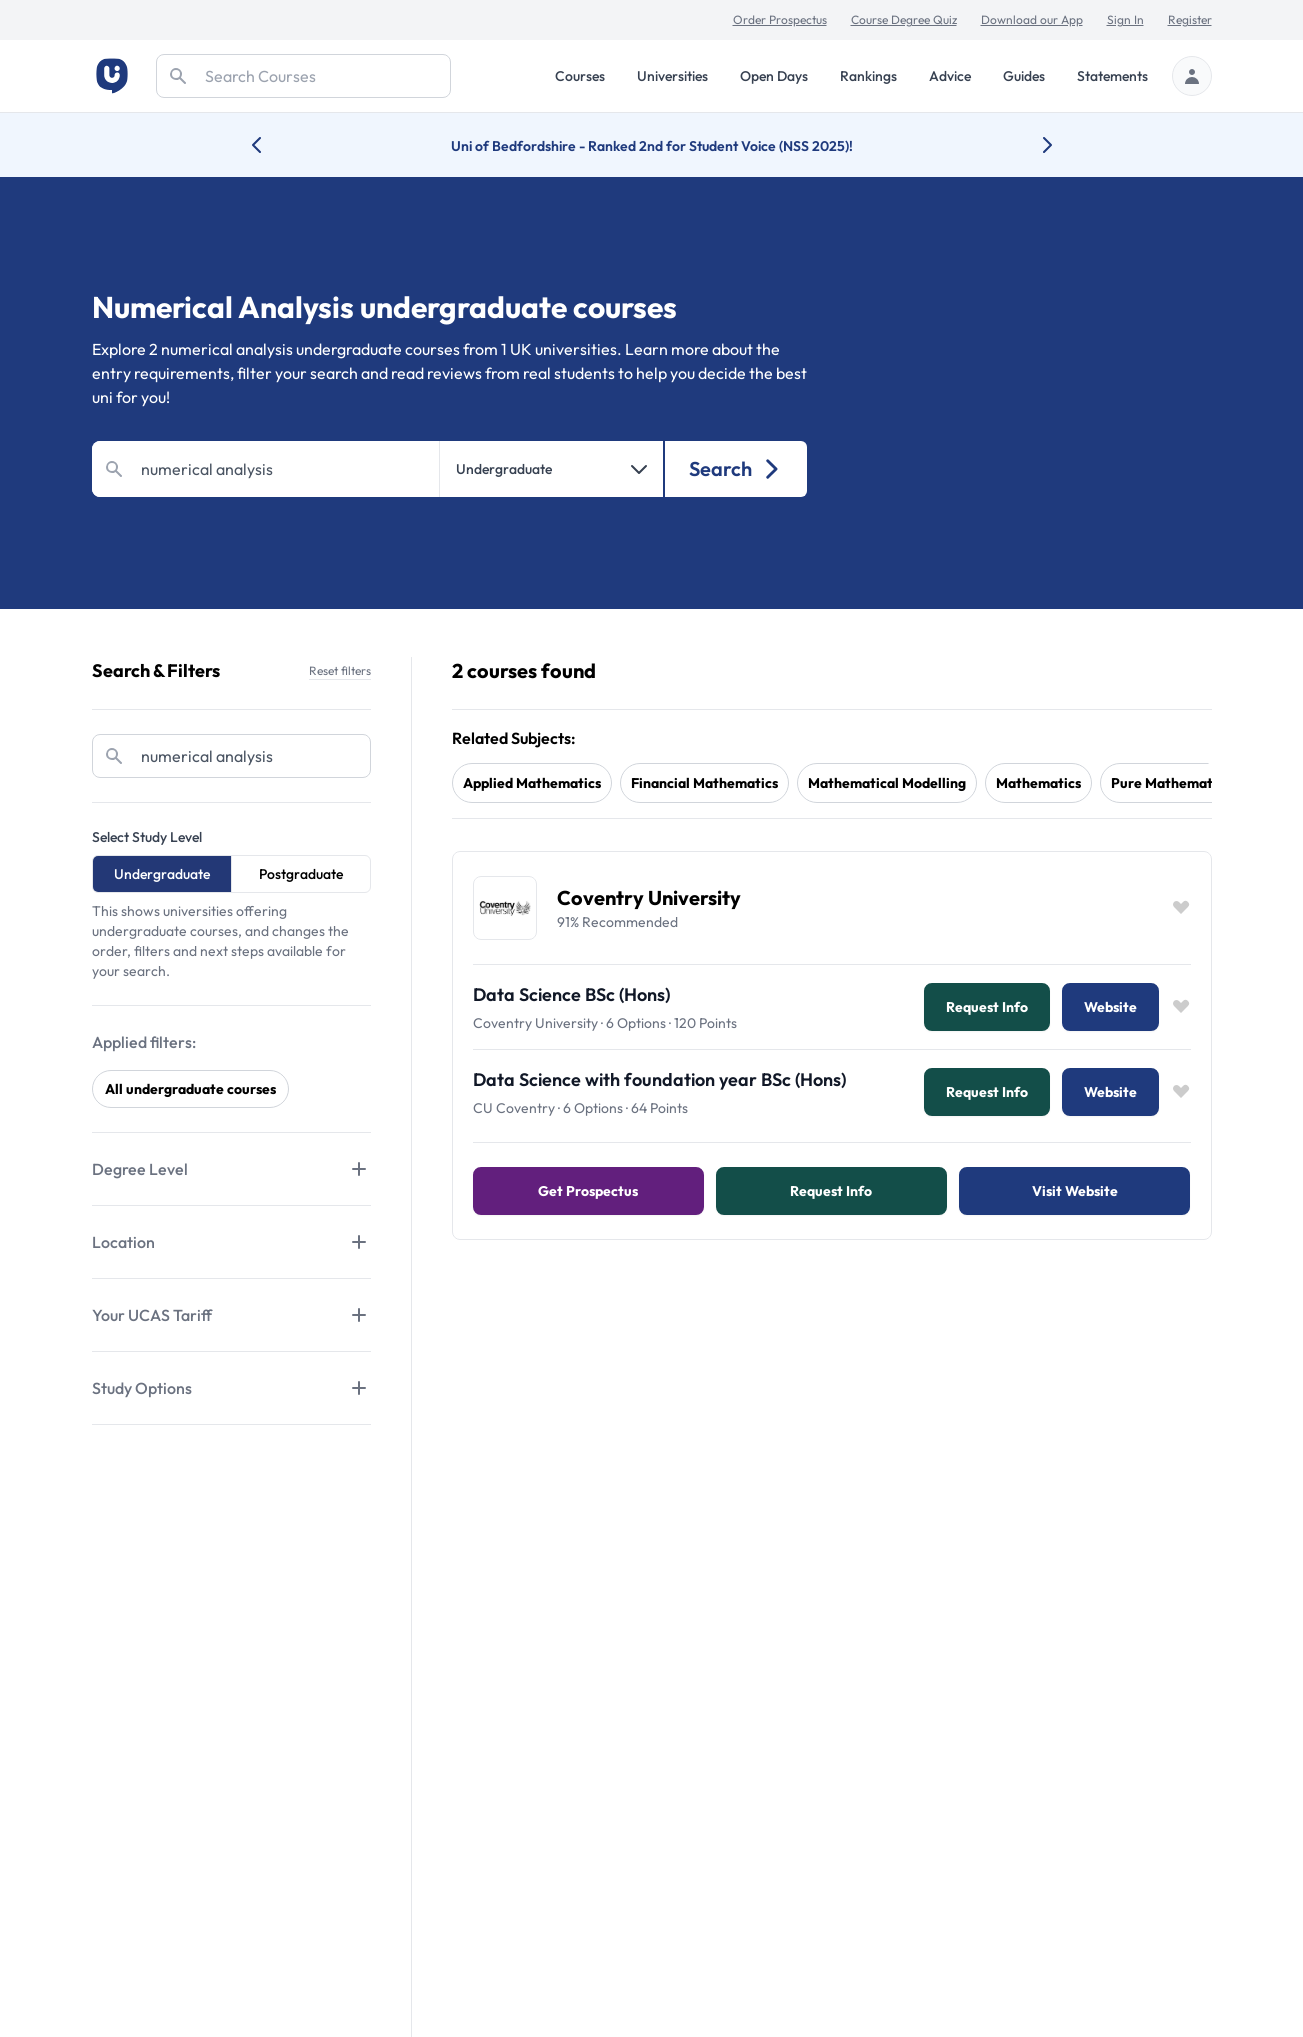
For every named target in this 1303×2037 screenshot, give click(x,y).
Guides (1024, 76)
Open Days (774, 76)
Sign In (1125, 19)
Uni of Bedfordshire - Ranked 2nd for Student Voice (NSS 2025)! (652, 146)
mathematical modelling (887, 783)
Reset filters (340, 670)
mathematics (1038, 783)
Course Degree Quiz (904, 19)
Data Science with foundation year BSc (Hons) (659, 1079)
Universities (672, 76)
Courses (580, 76)
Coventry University (649, 897)
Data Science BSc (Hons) (571, 994)
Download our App (1032, 19)
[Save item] (1181, 908)
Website (1110, 1007)
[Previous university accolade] (272, 145)
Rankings (868, 76)
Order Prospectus (780, 19)
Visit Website (1075, 1191)
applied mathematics (532, 783)
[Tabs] (231, 1169)
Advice (950, 76)
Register (1190, 19)
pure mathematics (1170, 783)
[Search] (303, 76)
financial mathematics (704, 783)
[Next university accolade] (1031, 145)
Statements (1112, 76)
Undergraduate (162, 874)
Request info (987, 1007)
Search (735, 468)
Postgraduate (301, 874)
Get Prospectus (588, 1191)
